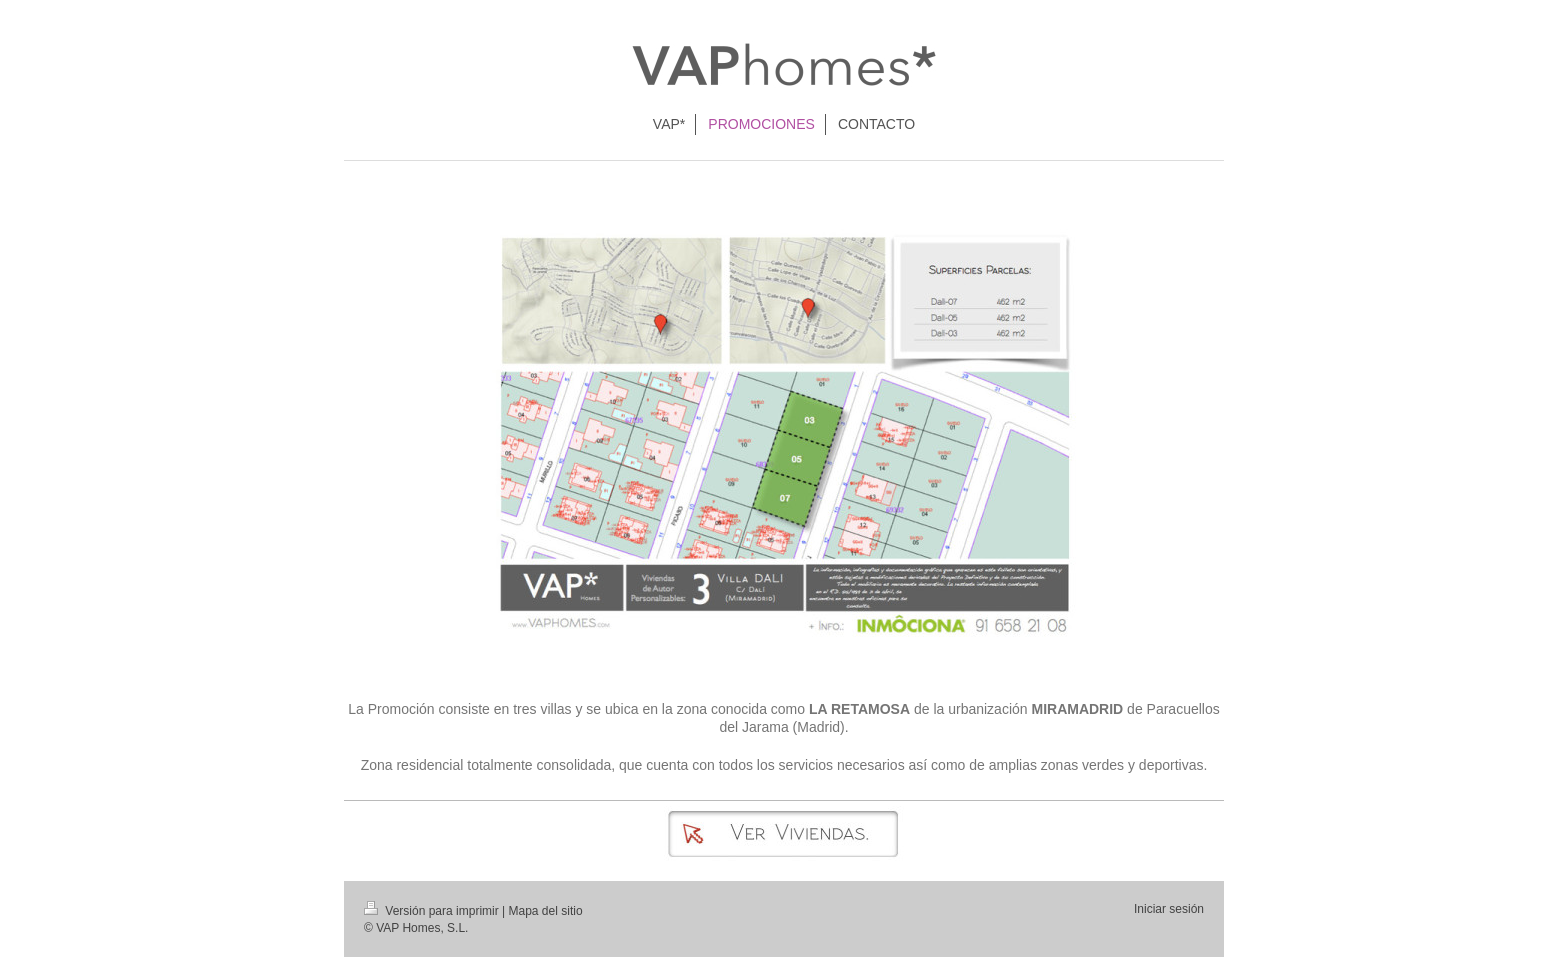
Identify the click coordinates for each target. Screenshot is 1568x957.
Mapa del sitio (546, 911)
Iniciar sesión (1169, 909)
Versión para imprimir (433, 911)
